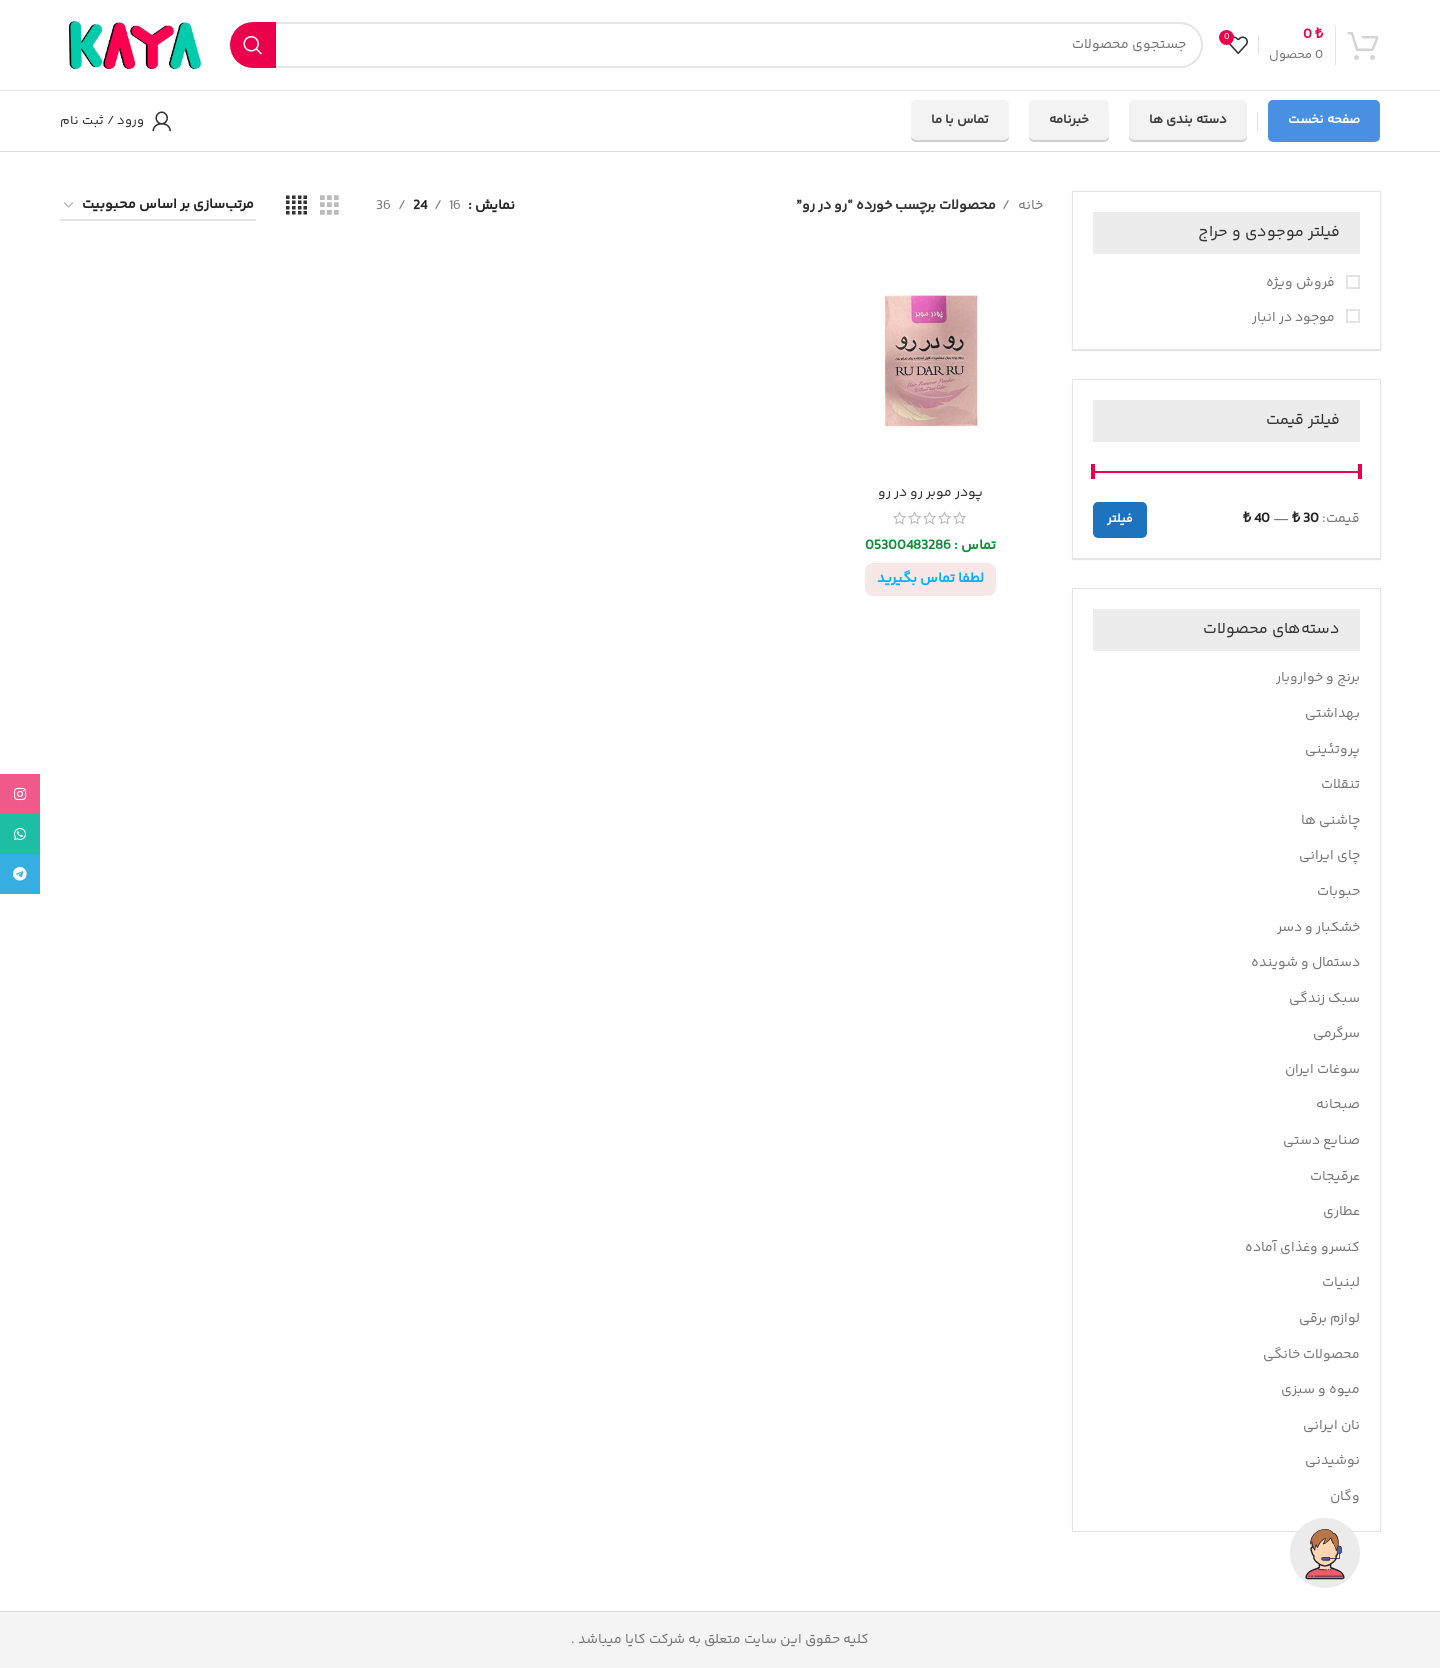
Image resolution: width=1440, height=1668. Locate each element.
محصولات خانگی (1311, 1355)
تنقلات (1340, 785)
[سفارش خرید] (158, 206)
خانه (1029, 206)
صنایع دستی (1321, 1141)
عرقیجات (1335, 1177)
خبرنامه (1069, 120)
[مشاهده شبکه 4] (296, 206)
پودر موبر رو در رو (930, 493)
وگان (1345, 1497)
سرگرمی (1336, 1034)
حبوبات (1338, 892)
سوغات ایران (1322, 1070)
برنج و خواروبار (1318, 678)
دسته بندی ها (1188, 120)
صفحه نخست (1324, 120)
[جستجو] (716, 45)
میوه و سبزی (1320, 1390)
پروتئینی (1332, 750)
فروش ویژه (1302, 284)
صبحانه (1338, 1105)
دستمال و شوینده (1305, 963)
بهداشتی (1332, 714)
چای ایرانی (1329, 856)
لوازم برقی (1329, 1319)
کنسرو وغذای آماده (1302, 1248)
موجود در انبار (1295, 319)
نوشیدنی (1332, 1461)
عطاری (1341, 1212)
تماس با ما (960, 120)
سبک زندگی (1324, 999)
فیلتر (1120, 519)
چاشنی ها (1330, 821)
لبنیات (1341, 1283)
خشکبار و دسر (1318, 928)
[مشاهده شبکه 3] (329, 206)
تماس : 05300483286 (930, 546)
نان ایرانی (1331, 1426)
